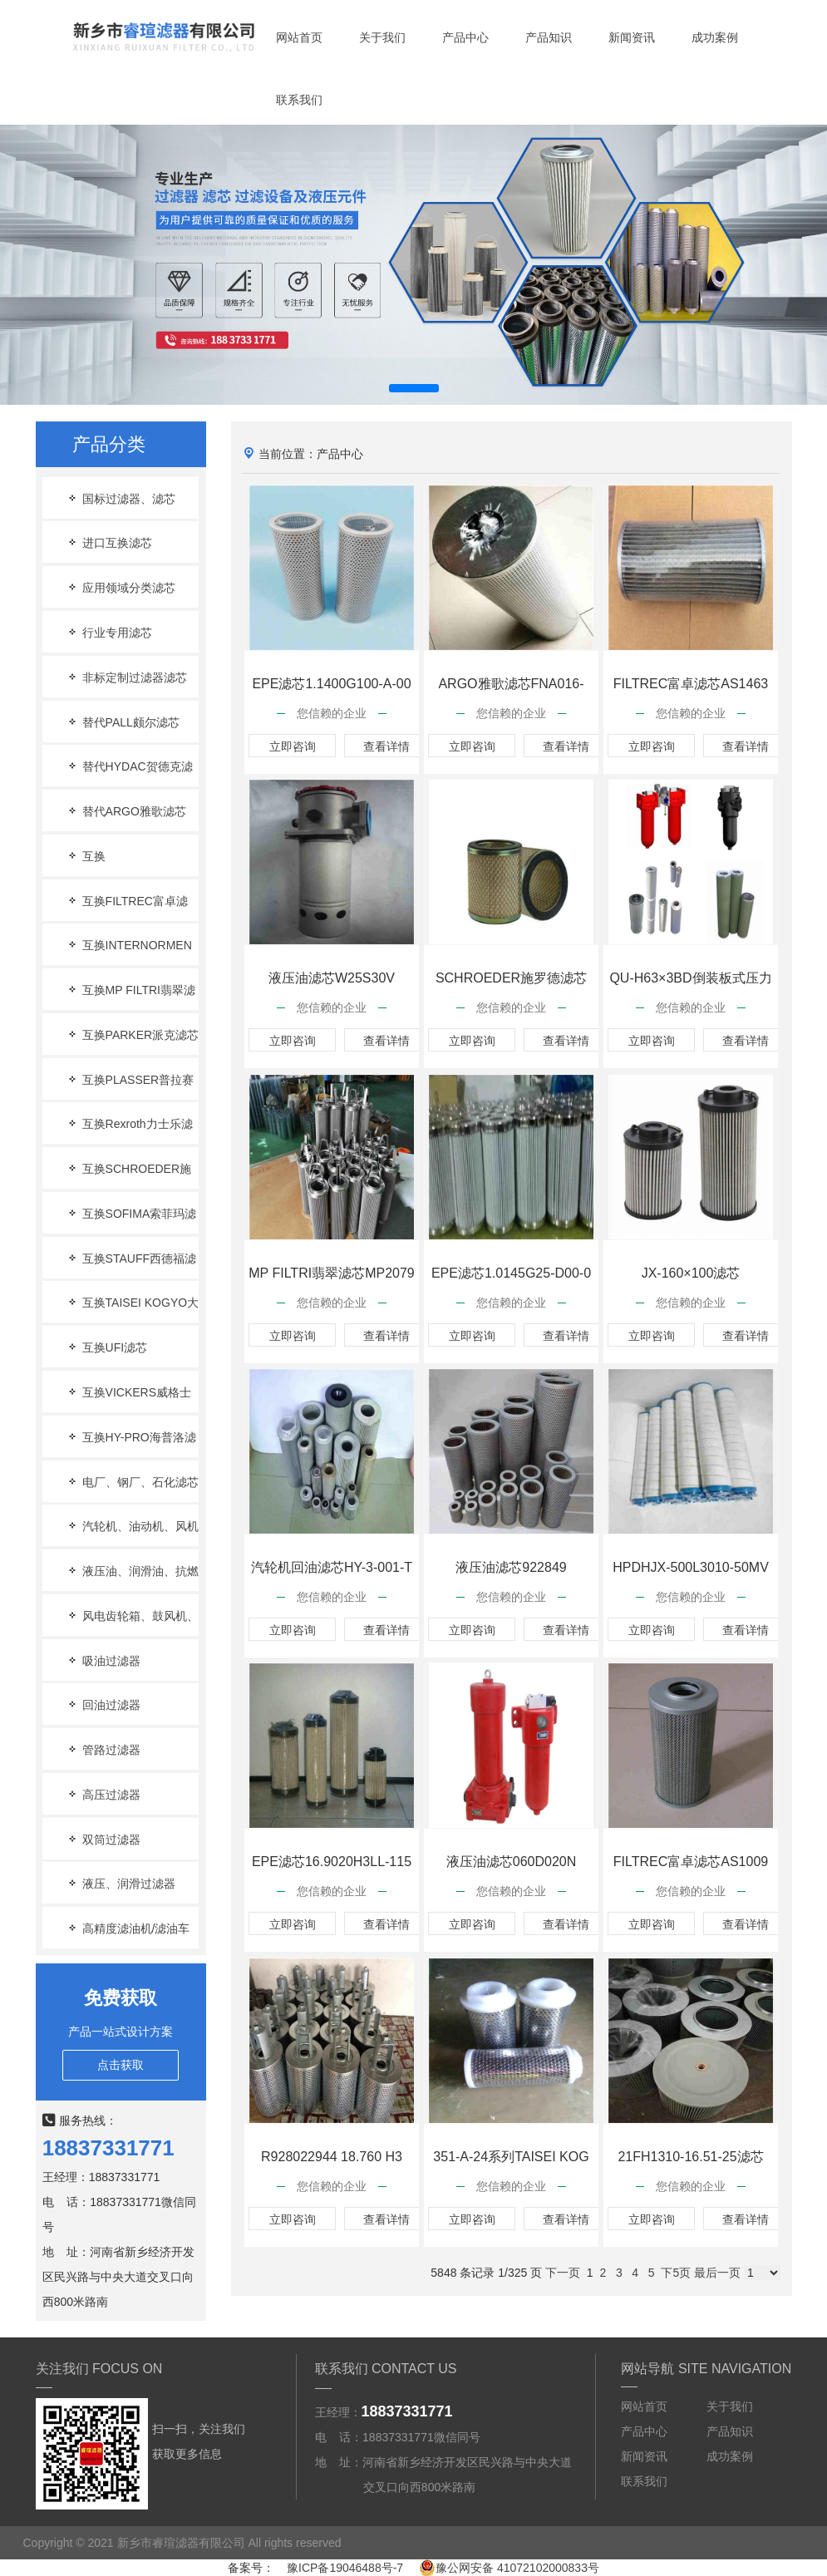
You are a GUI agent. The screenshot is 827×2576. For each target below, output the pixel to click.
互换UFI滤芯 (106, 1347)
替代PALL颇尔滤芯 (123, 722)
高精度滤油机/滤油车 (128, 1928)
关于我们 (382, 37)
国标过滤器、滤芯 (120, 498)
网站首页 (299, 37)
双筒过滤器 (103, 1839)
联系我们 (299, 99)
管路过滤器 (103, 1749)
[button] (414, 388)
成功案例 (715, 37)
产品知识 (548, 37)
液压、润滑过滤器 (120, 1883)
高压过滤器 (103, 1794)
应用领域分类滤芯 (120, 587)
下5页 (676, 2272)
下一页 (562, 2272)
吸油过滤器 (103, 1660)
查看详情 (388, 746)
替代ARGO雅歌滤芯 (126, 811)
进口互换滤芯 (109, 542)
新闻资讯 (631, 37)
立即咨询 (292, 746)
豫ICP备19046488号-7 (345, 2567)
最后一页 (717, 2272)
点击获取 (120, 2064)
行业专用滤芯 (109, 632)
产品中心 (465, 37)
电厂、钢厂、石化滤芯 (132, 1482)
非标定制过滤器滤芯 (126, 677)
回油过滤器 (103, 1704)
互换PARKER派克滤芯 (132, 1034)
